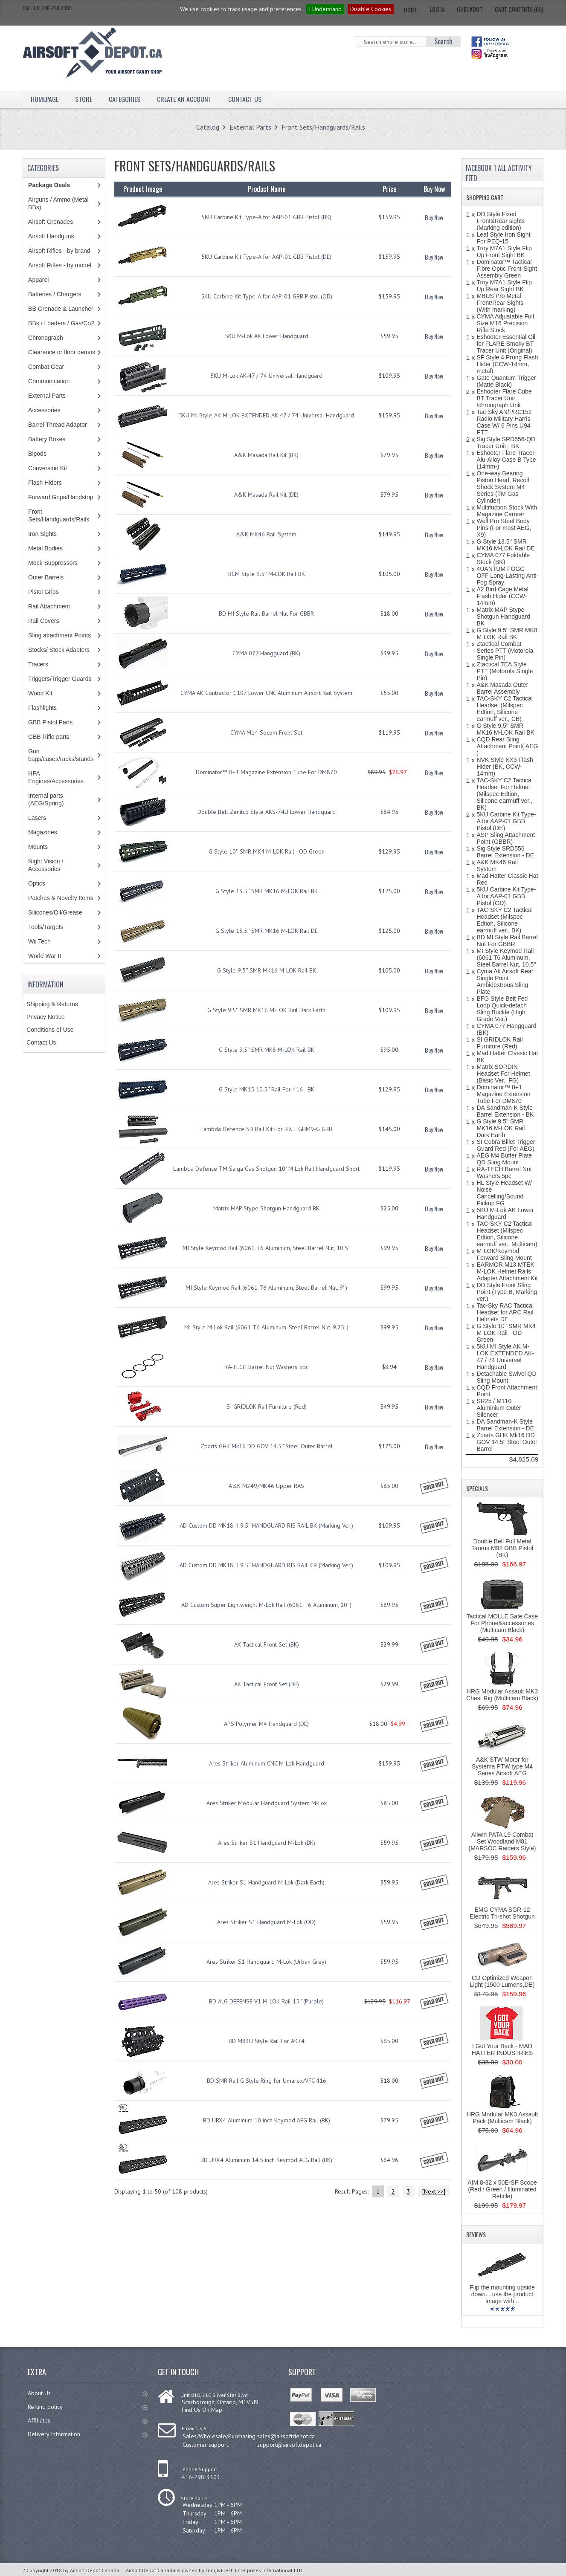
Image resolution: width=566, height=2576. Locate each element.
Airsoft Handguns (51, 236)
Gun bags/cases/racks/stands (60, 755)
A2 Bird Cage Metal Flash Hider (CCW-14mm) (502, 596)
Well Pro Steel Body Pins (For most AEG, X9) (503, 528)
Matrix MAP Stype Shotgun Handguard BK (266, 1208)
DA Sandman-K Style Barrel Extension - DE (505, 1425)
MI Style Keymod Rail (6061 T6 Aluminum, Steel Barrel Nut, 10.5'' (267, 1248)
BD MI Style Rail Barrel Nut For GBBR (266, 613)
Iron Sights (42, 533)
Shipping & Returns (52, 1004)
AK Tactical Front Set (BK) (266, 1644)
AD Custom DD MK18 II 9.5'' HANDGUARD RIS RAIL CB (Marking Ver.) (266, 1565)
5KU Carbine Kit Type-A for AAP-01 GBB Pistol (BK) (266, 217)
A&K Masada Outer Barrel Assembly (502, 688)
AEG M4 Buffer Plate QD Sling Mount (504, 1159)
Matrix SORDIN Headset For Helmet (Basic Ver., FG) (503, 1073)
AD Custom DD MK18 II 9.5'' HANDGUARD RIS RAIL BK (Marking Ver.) (266, 1525)
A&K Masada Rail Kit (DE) (266, 494)
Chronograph (45, 337)
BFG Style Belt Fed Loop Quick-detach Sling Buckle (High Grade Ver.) (502, 1008)
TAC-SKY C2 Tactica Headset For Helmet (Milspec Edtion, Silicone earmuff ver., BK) (504, 794)
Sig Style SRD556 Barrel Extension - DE (505, 852)
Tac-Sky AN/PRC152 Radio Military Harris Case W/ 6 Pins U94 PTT (503, 422)
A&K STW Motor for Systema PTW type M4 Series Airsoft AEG (502, 1766)
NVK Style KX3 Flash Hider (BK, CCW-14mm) (504, 766)
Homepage (44, 99)
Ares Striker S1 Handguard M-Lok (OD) (266, 1922)
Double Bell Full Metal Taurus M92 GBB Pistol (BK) (502, 1548)
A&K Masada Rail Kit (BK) (266, 455)
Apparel (38, 279)
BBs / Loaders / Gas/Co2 (61, 323)
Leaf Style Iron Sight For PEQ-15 (503, 238)
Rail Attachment (49, 606)
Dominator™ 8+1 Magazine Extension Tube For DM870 (266, 772)
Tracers (38, 664)
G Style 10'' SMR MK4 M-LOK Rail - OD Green (267, 851)
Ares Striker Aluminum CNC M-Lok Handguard (266, 1763)
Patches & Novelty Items (60, 897)
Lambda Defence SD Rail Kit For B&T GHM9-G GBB (266, 1129)
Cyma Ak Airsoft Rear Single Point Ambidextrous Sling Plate (504, 981)
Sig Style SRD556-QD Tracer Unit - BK (505, 442)
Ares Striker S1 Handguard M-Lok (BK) (266, 1843)
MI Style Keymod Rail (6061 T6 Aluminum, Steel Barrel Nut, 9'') (266, 1287)
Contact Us (244, 99)
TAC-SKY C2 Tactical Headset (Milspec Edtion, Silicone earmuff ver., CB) (504, 708)
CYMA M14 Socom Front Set (266, 732)
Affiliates (88, 2420)
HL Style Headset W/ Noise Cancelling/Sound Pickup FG (503, 1193)
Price (389, 189)
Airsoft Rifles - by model (59, 265)
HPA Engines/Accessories (56, 777)
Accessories (44, 410)
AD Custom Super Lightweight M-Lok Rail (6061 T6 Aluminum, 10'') (266, 1605)
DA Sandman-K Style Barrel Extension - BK (505, 1111)
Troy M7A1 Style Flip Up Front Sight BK (503, 251)
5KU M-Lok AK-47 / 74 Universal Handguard (266, 375)
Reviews (476, 2234)
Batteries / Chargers (54, 294)
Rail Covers (43, 620)
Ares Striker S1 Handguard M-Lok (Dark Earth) (266, 1882)
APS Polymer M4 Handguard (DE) (266, 1724)
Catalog (207, 127)
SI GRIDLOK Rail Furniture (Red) (266, 1406)
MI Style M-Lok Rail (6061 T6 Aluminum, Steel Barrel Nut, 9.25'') (266, 1327)
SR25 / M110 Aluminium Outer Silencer (498, 1408)
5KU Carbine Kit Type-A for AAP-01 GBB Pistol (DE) (266, 256)
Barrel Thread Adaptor (57, 424)
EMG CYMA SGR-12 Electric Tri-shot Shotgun (502, 1913)
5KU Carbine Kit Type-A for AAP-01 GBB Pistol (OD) (266, 296)
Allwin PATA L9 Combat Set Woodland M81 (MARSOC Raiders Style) (502, 1841)
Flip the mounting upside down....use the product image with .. (502, 2294)
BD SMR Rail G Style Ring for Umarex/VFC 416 (266, 2080)
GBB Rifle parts (48, 736)
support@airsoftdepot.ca (289, 2445)
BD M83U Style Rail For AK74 (267, 2041)
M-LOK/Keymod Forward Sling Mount (503, 1254)
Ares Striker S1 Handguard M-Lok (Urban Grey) (266, 1961)
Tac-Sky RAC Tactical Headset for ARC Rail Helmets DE (505, 1312)
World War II (44, 955)
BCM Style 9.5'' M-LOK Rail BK (266, 574)
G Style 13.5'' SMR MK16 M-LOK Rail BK (266, 891)
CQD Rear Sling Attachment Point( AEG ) (507, 746)
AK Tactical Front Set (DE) (266, 1684)
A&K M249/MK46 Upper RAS (266, 1486)
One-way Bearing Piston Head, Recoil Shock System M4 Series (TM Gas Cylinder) (502, 487)
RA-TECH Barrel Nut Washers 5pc (266, 1367)
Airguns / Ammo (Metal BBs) (58, 203)
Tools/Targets (45, 926)
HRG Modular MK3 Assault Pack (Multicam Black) (502, 2117)
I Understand (325, 9)
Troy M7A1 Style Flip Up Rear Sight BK (503, 285)
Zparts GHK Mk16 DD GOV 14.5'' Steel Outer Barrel (266, 1446)
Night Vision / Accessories (45, 865)
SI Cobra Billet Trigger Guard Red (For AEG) (505, 1145)
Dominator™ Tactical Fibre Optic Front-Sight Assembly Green (506, 268)
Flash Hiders (45, 482)
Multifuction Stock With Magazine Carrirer (506, 511)
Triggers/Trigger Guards (59, 678)
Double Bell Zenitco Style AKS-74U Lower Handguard (266, 812)
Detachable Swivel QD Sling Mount (506, 1377)
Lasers (37, 817)
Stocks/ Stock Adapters (59, 649)
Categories (124, 99)
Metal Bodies (45, 548)
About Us (88, 2393)
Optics (36, 883)
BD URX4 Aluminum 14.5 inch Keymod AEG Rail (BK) (266, 2160)
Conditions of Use (50, 1029)
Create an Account (184, 99)
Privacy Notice (45, 1016)
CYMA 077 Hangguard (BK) (266, 653)
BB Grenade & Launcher (60, 308)
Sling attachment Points (59, 635)
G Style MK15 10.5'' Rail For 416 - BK (266, 1089)
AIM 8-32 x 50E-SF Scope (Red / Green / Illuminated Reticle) (502, 2189)
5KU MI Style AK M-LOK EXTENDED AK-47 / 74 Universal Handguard (266, 415)
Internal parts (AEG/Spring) (46, 799)
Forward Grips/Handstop (60, 497)
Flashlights (42, 707)
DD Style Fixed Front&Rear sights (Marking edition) (500, 221)
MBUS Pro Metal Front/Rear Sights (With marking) (499, 302)
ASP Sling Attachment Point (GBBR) (505, 838)
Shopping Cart (484, 197)
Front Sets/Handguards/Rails (323, 127)
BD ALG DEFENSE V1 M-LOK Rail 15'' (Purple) (266, 2001)
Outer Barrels (46, 577)
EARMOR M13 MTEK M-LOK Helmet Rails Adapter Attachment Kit (506, 1271)
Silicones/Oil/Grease (55, 912)
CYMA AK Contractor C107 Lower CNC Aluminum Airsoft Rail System (266, 693)
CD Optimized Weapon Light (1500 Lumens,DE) (502, 1981)
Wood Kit (40, 693)
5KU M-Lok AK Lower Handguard (266, 336)
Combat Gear (46, 366)
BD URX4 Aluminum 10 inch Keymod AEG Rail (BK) (266, 2120)
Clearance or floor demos (61, 352)
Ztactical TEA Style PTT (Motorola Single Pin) (504, 671)
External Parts (250, 127)
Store (83, 99)
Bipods (37, 453)
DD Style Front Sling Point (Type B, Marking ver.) (506, 1292)
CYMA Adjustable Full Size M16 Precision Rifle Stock (505, 323)
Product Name (266, 189)
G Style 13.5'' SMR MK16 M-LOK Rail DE (266, 931)
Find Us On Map (202, 2410)
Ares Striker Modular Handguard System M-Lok (266, 1803)
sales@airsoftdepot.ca (286, 2436)
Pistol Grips (43, 591)
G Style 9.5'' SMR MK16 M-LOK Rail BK (266, 970)
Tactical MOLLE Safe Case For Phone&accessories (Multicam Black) (502, 1623)
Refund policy (88, 2407)
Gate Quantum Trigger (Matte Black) (506, 381)
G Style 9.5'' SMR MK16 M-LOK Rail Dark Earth (266, 1010)
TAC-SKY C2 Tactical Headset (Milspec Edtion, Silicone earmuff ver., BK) (504, 920)
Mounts (38, 846)
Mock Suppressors (53, 562)
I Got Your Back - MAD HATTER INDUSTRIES (502, 2049)
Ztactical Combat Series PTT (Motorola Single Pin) (504, 650)
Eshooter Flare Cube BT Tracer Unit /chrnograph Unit (503, 398)
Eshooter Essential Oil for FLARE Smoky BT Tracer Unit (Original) (505, 343)
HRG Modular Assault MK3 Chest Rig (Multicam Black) (502, 1695)
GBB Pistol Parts (50, 722)
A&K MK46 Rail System (266, 534)
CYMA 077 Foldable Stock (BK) (503, 558)
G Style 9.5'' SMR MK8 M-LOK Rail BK (266, 1050)
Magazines (42, 832)
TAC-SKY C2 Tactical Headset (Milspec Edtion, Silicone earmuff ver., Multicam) (506, 1233)
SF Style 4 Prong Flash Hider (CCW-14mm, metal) (507, 364)
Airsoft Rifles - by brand (59, 250)
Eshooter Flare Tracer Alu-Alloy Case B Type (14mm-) (506, 459)
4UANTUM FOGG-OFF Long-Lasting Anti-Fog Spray (507, 575)
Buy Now (434, 217)
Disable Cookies (370, 9)
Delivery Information (88, 2434)
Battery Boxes (46, 439)
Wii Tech (39, 941)
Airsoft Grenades (50, 221)
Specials (477, 1488)
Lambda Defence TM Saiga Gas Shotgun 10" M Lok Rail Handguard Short (266, 1168)
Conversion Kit (47, 468)
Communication (49, 381)
